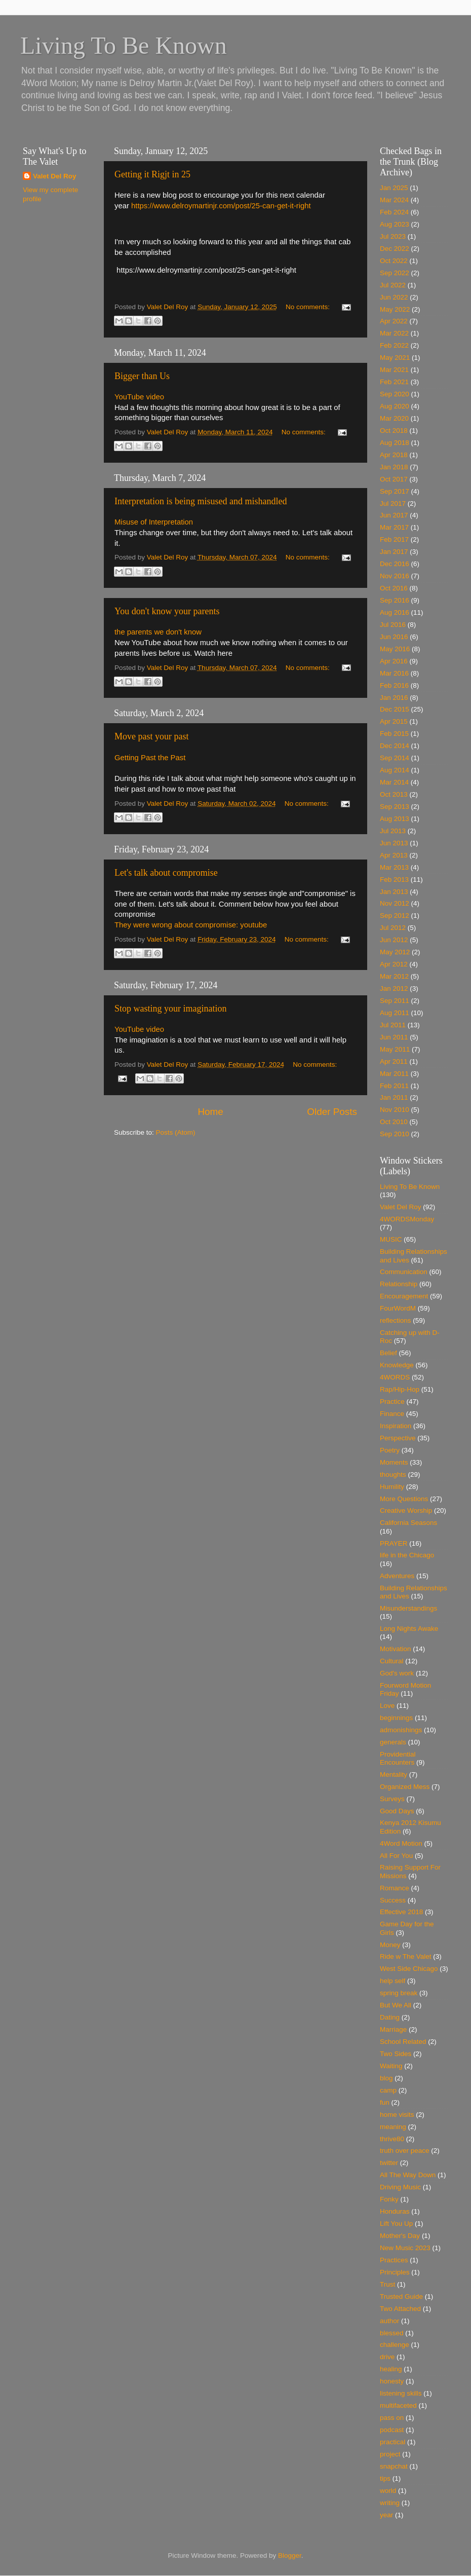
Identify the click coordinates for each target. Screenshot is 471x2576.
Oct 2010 (394, 1122)
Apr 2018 (394, 455)
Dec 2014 (394, 746)
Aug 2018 (394, 442)
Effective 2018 (401, 1912)
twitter (389, 2163)
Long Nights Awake (409, 1628)
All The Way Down (408, 2175)
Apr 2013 (394, 855)
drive (387, 2357)
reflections (395, 1320)
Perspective (398, 1438)
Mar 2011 (394, 1073)
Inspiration (395, 1426)
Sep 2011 (394, 1000)
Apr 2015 (394, 721)
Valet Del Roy (54, 176)
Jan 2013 (394, 891)
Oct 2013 (394, 794)
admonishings (401, 1730)
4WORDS (395, 1377)
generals (393, 1742)
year (386, 2515)
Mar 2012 (394, 976)
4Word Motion (401, 1843)
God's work (397, 1673)
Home (210, 1111)
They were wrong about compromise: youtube (190, 925)
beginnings (396, 1718)
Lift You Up (396, 2223)
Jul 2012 (393, 927)
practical (392, 2442)
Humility (392, 1486)
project (390, 2454)
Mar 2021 (394, 370)
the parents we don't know (158, 632)
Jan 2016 (394, 697)
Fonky (389, 2199)
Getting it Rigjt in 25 (152, 174)
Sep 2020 (394, 394)
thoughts (393, 1474)
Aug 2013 (394, 819)
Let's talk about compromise (166, 873)
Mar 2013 (394, 867)
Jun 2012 (394, 940)
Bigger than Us (142, 376)
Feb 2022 (394, 345)
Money (390, 1945)
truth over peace (404, 2150)
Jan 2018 (394, 467)
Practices (394, 2260)
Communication (403, 1272)
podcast (392, 2430)
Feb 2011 (394, 1086)
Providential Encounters (398, 1758)
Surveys (392, 1799)
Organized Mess (404, 1786)
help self (392, 1981)
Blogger (289, 2555)
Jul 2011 (393, 1025)
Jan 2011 (394, 1097)
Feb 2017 (394, 539)
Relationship (398, 1284)
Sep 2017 (394, 491)
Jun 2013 (394, 843)
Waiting (391, 2066)
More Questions (404, 1499)
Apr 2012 (394, 964)
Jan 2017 (394, 551)
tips (385, 2478)
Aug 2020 (394, 406)
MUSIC (391, 1239)
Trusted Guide (401, 2296)
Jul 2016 (393, 624)
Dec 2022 (394, 248)
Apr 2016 (394, 661)
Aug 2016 (394, 612)
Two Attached (400, 2308)
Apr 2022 (394, 321)
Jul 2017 (393, 503)
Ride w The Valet (405, 1956)
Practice (392, 1401)
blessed (392, 2333)
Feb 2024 (394, 212)
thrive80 (392, 2139)
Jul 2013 (393, 831)
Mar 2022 (394, 333)
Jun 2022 (394, 297)
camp (388, 2090)
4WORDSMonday (407, 1219)
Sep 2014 (394, 758)
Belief (388, 1353)
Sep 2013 (394, 806)
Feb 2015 (394, 733)
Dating (390, 2017)
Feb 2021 (394, 382)
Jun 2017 (394, 515)
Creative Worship (406, 1510)
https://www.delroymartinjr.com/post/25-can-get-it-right (221, 206)
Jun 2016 (394, 637)
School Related (403, 2041)
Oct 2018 (394, 430)
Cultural (392, 1661)
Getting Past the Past (149, 758)
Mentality (393, 1774)
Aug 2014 (394, 770)
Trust (387, 2284)
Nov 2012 (394, 903)
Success (393, 1900)
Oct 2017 (394, 479)
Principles (395, 2272)
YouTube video (139, 397)
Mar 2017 (394, 527)
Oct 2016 (394, 588)
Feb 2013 (394, 879)
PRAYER (394, 1543)
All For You (396, 1855)
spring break (398, 1993)
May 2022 (395, 309)
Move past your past (151, 736)
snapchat (394, 2466)
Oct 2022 (394, 261)
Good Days (397, 1811)
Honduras (395, 2211)
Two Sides (395, 2054)
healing (391, 2369)
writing (390, 2503)
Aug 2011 (394, 1013)
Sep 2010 (394, 1134)
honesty (392, 2381)
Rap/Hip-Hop (399, 1389)
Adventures (397, 1576)
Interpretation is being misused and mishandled (200, 501)
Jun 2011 (394, 1037)
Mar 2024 (394, 200)
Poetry (390, 1450)
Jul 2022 (393, 285)
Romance (394, 1888)
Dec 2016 (394, 564)
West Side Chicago (409, 1968)
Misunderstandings (408, 1608)
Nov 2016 (394, 576)
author (389, 2321)
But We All (395, 2005)
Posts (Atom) (175, 1132)
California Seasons (408, 1522)
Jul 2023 (393, 236)
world (388, 2490)
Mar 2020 (394, 418)
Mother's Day (400, 2235)
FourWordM (398, 1308)
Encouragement (404, 1296)
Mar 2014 (394, 782)
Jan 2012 (394, 988)
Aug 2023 (394, 224)
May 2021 (395, 357)
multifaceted (398, 2405)
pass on (392, 2417)
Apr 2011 (394, 1061)
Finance (392, 1413)
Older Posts (332, 1111)
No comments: (309, 307)
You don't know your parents (166, 611)
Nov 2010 (394, 1109)
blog (386, 2078)
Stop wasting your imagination (170, 1008)
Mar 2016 (394, 673)
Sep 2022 (394, 273)
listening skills (401, 2393)
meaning (393, 2127)
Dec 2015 (394, 709)
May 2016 (395, 649)
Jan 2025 (394, 188)
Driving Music (400, 2187)
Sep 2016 (394, 600)
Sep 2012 (394, 915)
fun (384, 2102)
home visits (397, 2114)
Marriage (393, 2029)
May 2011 (395, 1049)
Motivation (395, 1649)
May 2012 (395, 952)
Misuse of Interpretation (153, 522)
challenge (394, 2344)
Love (387, 1705)
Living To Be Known (410, 1186)
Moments (394, 1462)
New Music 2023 (405, 2248)
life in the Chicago (407, 1555)
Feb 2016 (394, 685)
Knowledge (397, 1365)
